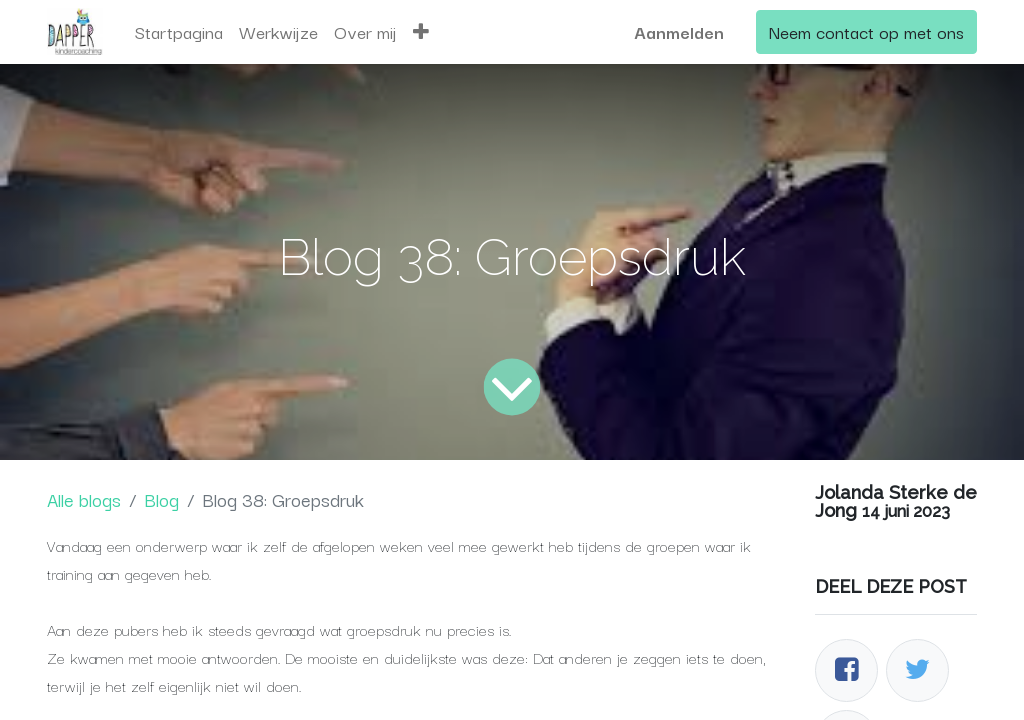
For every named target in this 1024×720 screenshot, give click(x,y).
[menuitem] (179, 32)
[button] (421, 32)
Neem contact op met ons (866, 31)
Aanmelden (679, 31)
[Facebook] (846, 670)
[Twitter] (917, 670)
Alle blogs (84, 499)
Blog (161, 499)
